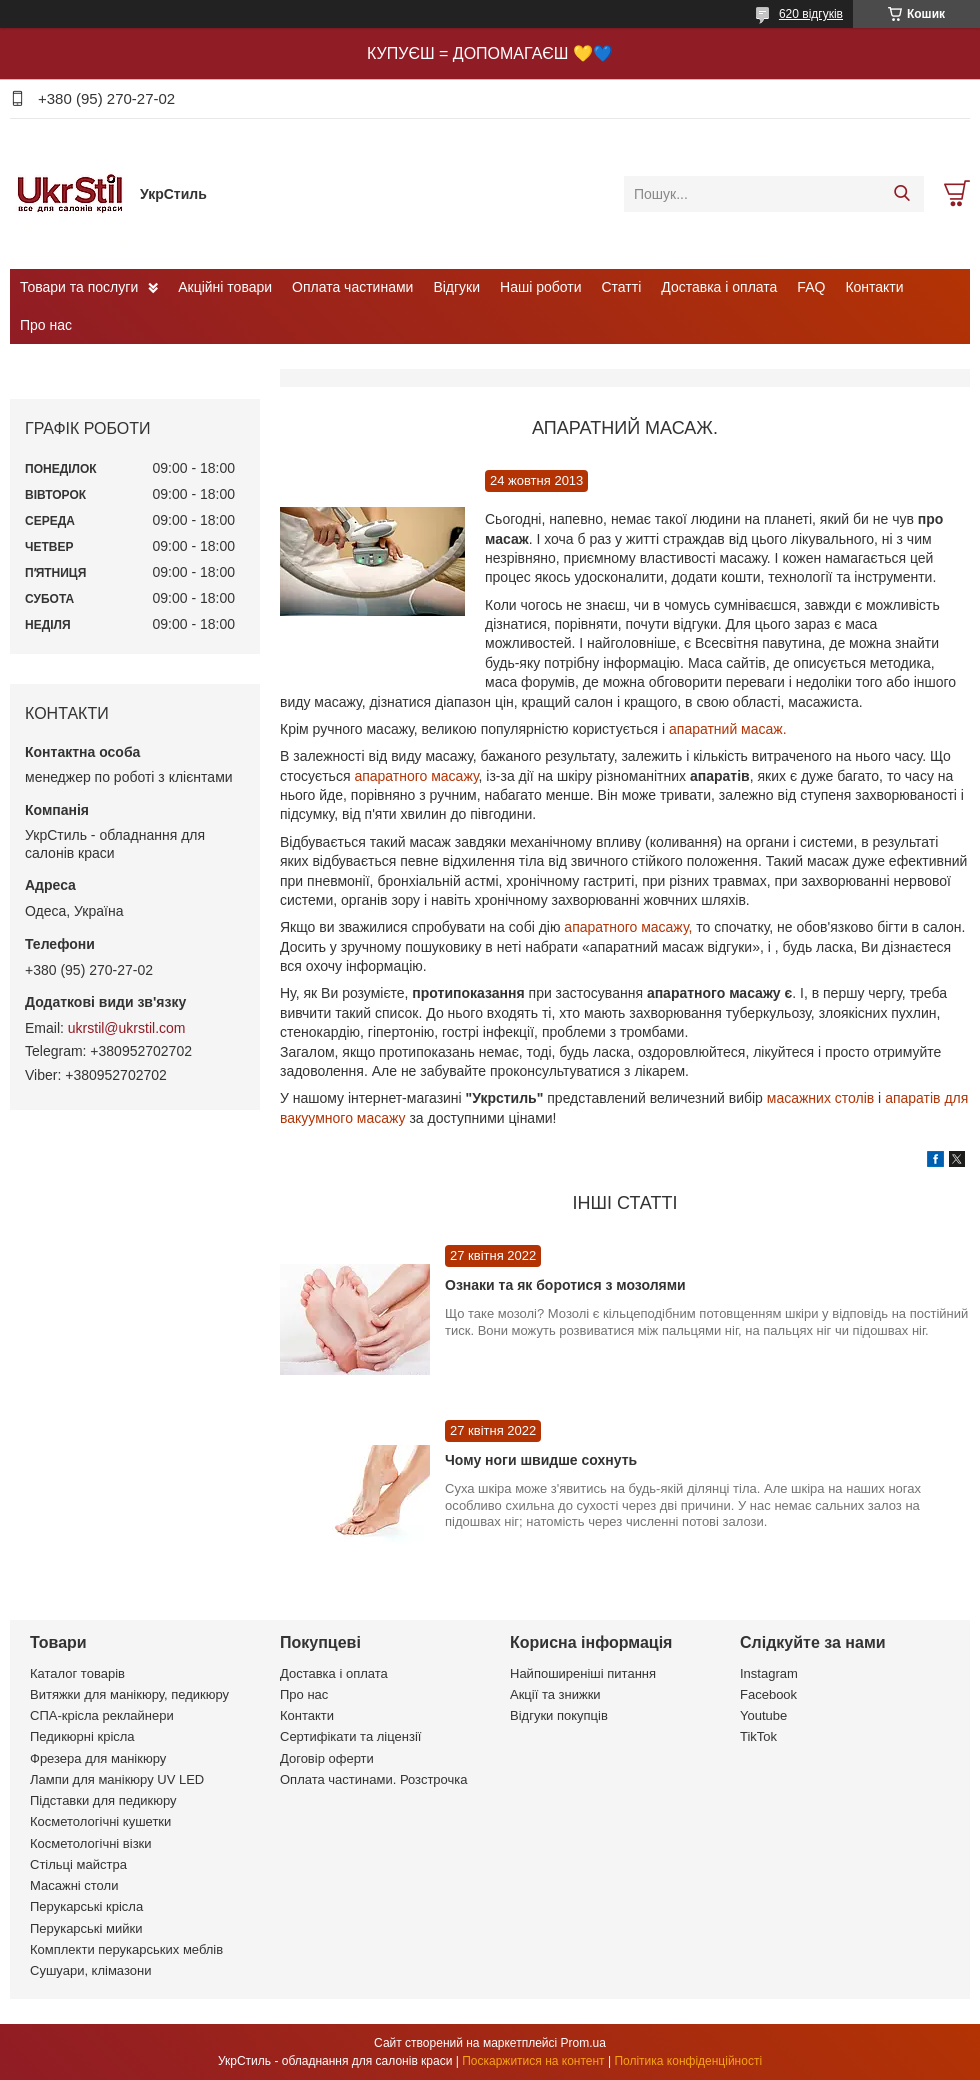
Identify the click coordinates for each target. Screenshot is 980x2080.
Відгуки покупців (559, 1715)
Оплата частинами (352, 287)
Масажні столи (74, 1885)
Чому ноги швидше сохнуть (541, 1460)
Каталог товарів (77, 1673)
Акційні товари (225, 287)
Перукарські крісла (86, 1906)
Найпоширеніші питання (583, 1673)
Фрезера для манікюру (98, 1758)
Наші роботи (540, 287)
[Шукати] (901, 194)
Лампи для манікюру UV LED (117, 1779)
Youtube (763, 1715)
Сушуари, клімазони (90, 1970)
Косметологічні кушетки (100, 1821)
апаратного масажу (416, 776)
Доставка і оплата (719, 287)
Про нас (46, 325)
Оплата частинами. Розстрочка (373, 1779)
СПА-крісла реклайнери (102, 1715)
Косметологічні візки (91, 1843)
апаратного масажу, (626, 927)
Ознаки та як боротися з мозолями (565, 1285)
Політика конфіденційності (688, 2061)
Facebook (768, 1694)
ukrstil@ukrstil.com (127, 1028)
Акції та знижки (555, 1694)
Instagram (769, 1673)
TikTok (758, 1736)
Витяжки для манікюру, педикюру (129, 1694)
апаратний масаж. (728, 729)
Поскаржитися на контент (533, 2061)
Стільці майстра (78, 1864)
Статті (622, 287)
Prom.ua (583, 2043)
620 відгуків (811, 14)
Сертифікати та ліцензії (350, 1736)
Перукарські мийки (86, 1928)
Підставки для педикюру (103, 1800)
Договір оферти (327, 1758)
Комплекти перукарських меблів (126, 1949)
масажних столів (820, 1098)
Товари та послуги (79, 287)
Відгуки (456, 287)
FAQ (811, 287)
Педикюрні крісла (82, 1736)
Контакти (874, 287)
